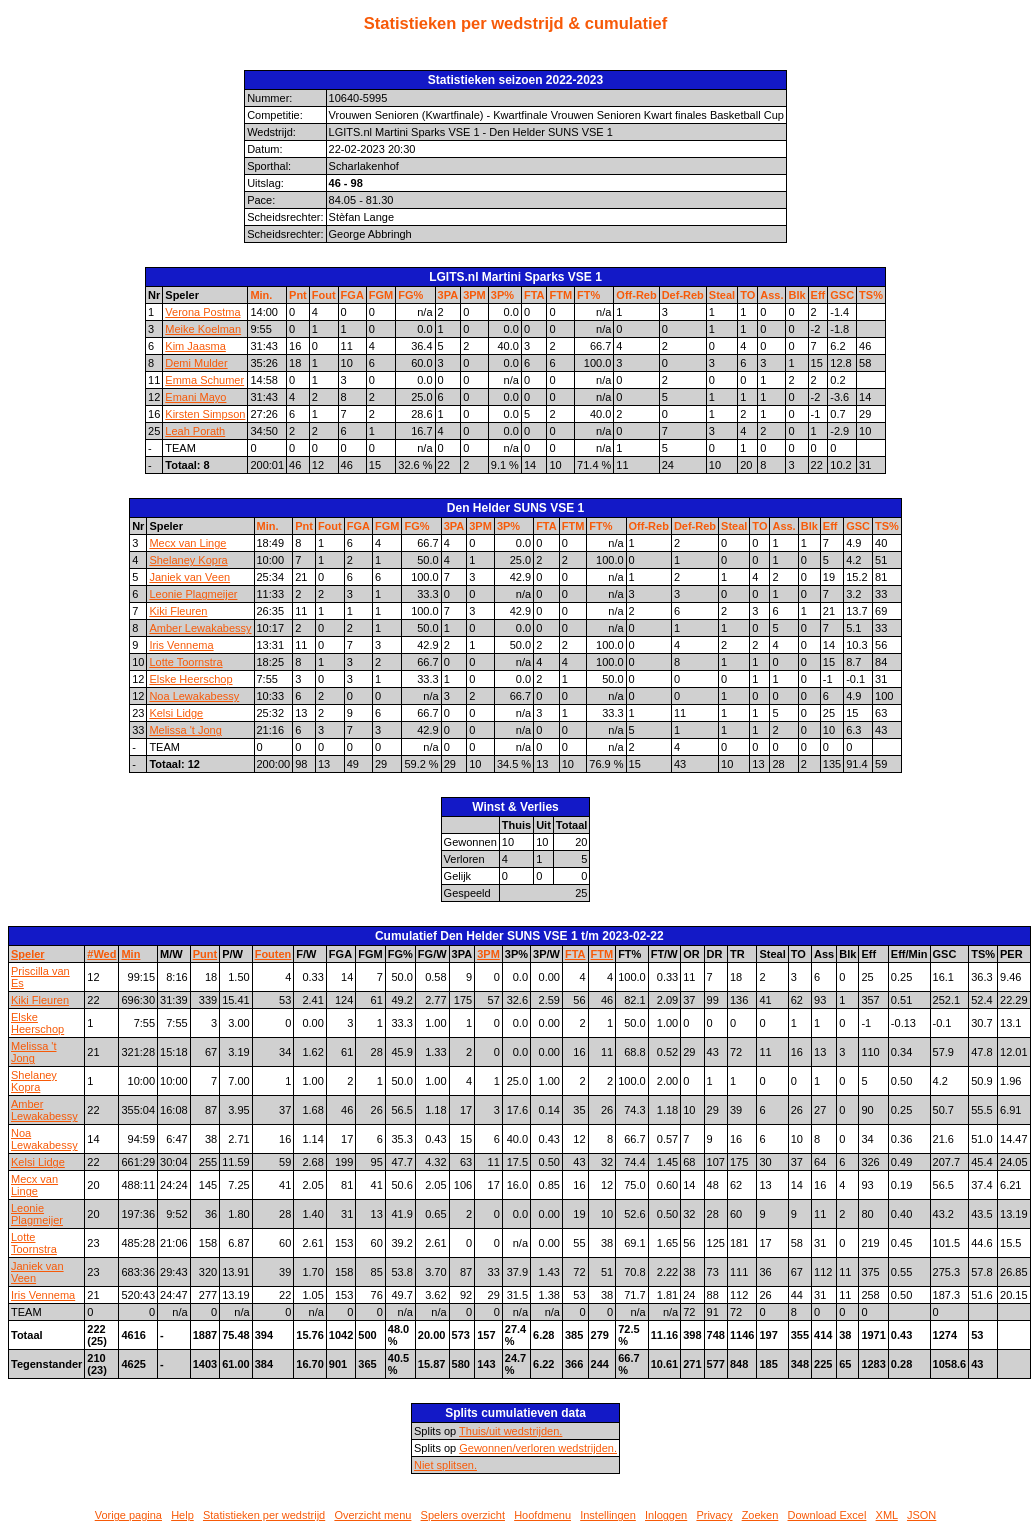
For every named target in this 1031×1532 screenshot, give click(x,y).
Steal (722, 295)
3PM (474, 295)
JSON (921, 1515)
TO (747, 295)
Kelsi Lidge (176, 713)
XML (887, 1515)
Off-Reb (636, 295)
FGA (352, 295)
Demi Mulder (196, 363)
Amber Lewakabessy (200, 628)
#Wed (101, 954)
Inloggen (666, 1515)
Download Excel (827, 1515)
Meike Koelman (203, 329)
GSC (842, 295)
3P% (502, 295)
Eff (818, 295)
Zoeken (760, 1515)
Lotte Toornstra (185, 662)
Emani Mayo (195, 397)
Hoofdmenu (542, 1515)
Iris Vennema (181, 645)
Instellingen (608, 1515)
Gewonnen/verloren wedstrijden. (538, 1448)
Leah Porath (195, 431)
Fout (324, 295)
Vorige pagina (128, 1515)
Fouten (273, 954)
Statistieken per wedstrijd (264, 1515)
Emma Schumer (204, 380)
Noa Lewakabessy (194, 696)
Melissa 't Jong (185, 730)
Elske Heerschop (190, 679)
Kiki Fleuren (178, 611)
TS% (871, 295)
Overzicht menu (372, 1515)
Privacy (714, 1515)
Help (182, 1515)
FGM (381, 295)
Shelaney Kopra (188, 560)
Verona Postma (202, 312)
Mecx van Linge (187, 543)
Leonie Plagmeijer (193, 594)
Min (130, 954)
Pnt (298, 295)
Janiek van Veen (189, 577)
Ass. (771, 295)
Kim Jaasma (195, 346)
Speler (28, 954)
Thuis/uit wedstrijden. (510, 1431)
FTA (534, 295)
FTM (560, 295)
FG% (410, 295)
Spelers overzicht (463, 1515)
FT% (588, 295)
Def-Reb (683, 295)
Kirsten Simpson (205, 414)
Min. (261, 295)
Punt (205, 954)
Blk (796, 295)
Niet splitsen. (445, 1465)
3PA (448, 295)
